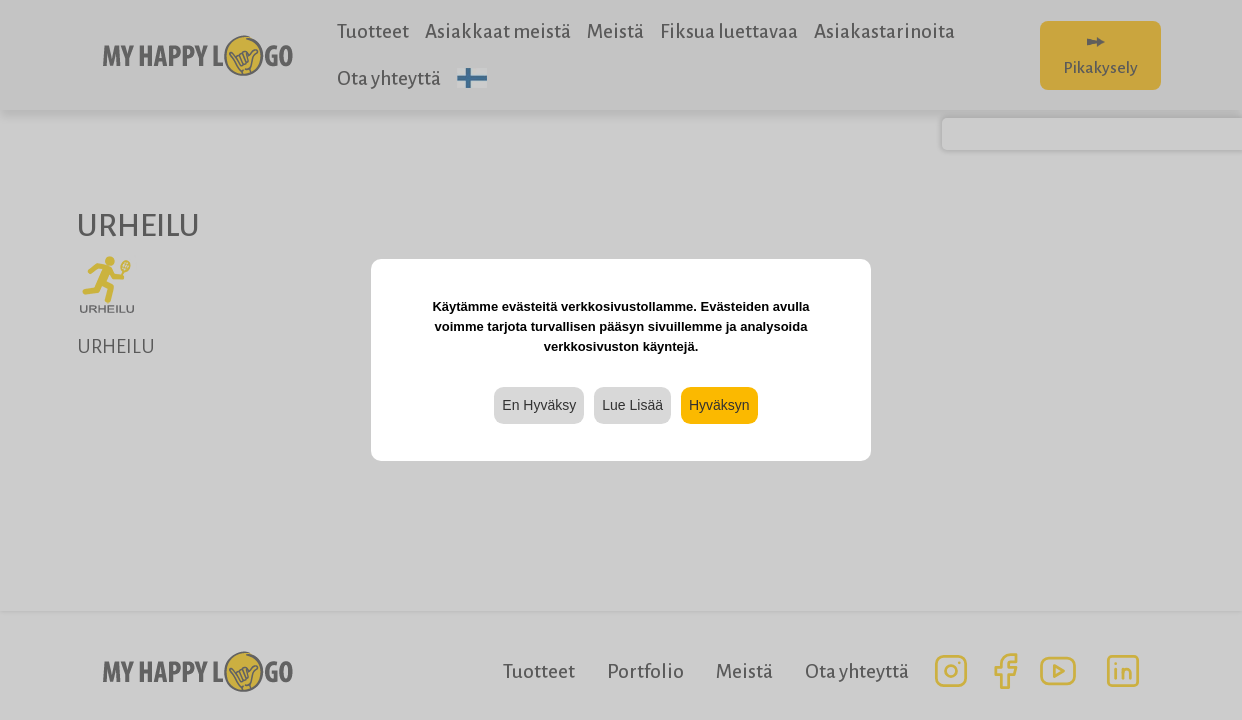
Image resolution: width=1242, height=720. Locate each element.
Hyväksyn (719, 405)
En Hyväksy (539, 405)
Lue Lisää (632, 405)
